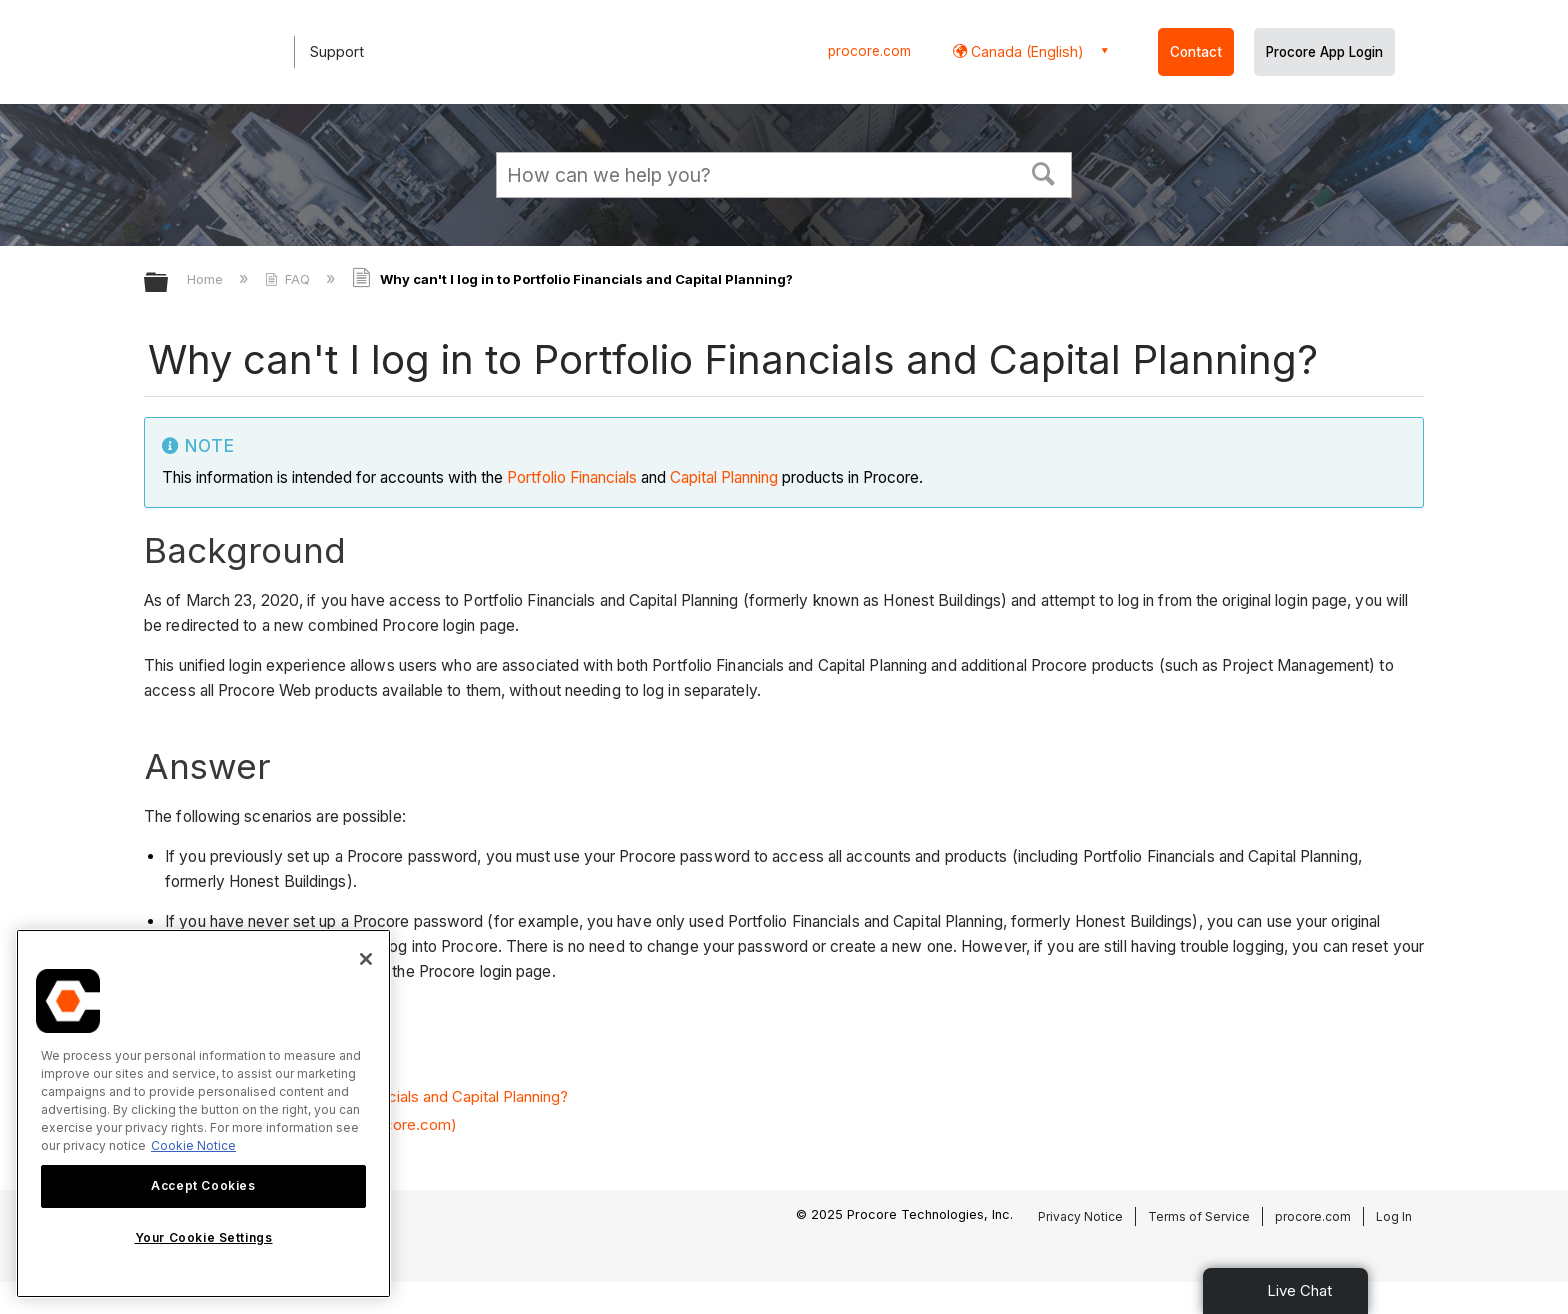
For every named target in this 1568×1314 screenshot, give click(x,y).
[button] (1044, 172)
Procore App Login (1324, 52)
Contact (1196, 52)
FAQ (289, 279)
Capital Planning (724, 477)
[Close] (366, 959)
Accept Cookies (203, 1185)
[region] (203, 1113)
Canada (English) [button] (1025, 51)
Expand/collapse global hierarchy (169, 283)
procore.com (869, 51)
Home (207, 279)
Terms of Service (1199, 1216)
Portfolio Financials (572, 477)
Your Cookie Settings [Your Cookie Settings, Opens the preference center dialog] (204, 1237)
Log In (1394, 1216)
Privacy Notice (1080, 1216)
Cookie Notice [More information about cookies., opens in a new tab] (193, 1145)
